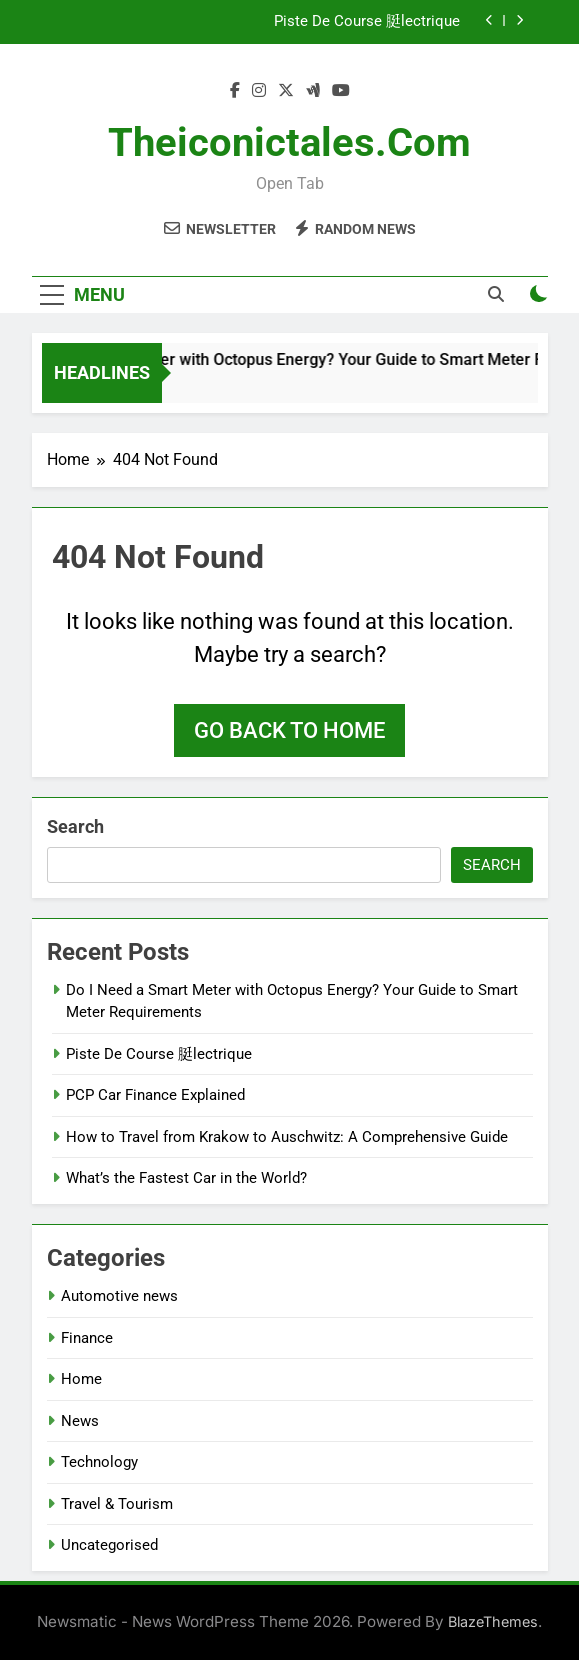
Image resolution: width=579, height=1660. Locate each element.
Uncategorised (109, 1545)
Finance (87, 1338)
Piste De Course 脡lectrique (367, 22)
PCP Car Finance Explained (155, 1095)
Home (81, 1379)
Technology (99, 1462)
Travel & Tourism (117, 1504)
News (80, 1421)
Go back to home (289, 730)
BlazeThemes (493, 1621)
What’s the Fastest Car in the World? (186, 1178)
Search (75, 826)
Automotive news (119, 1296)
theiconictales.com (289, 142)
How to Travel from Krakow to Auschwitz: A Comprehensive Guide (287, 1137)
